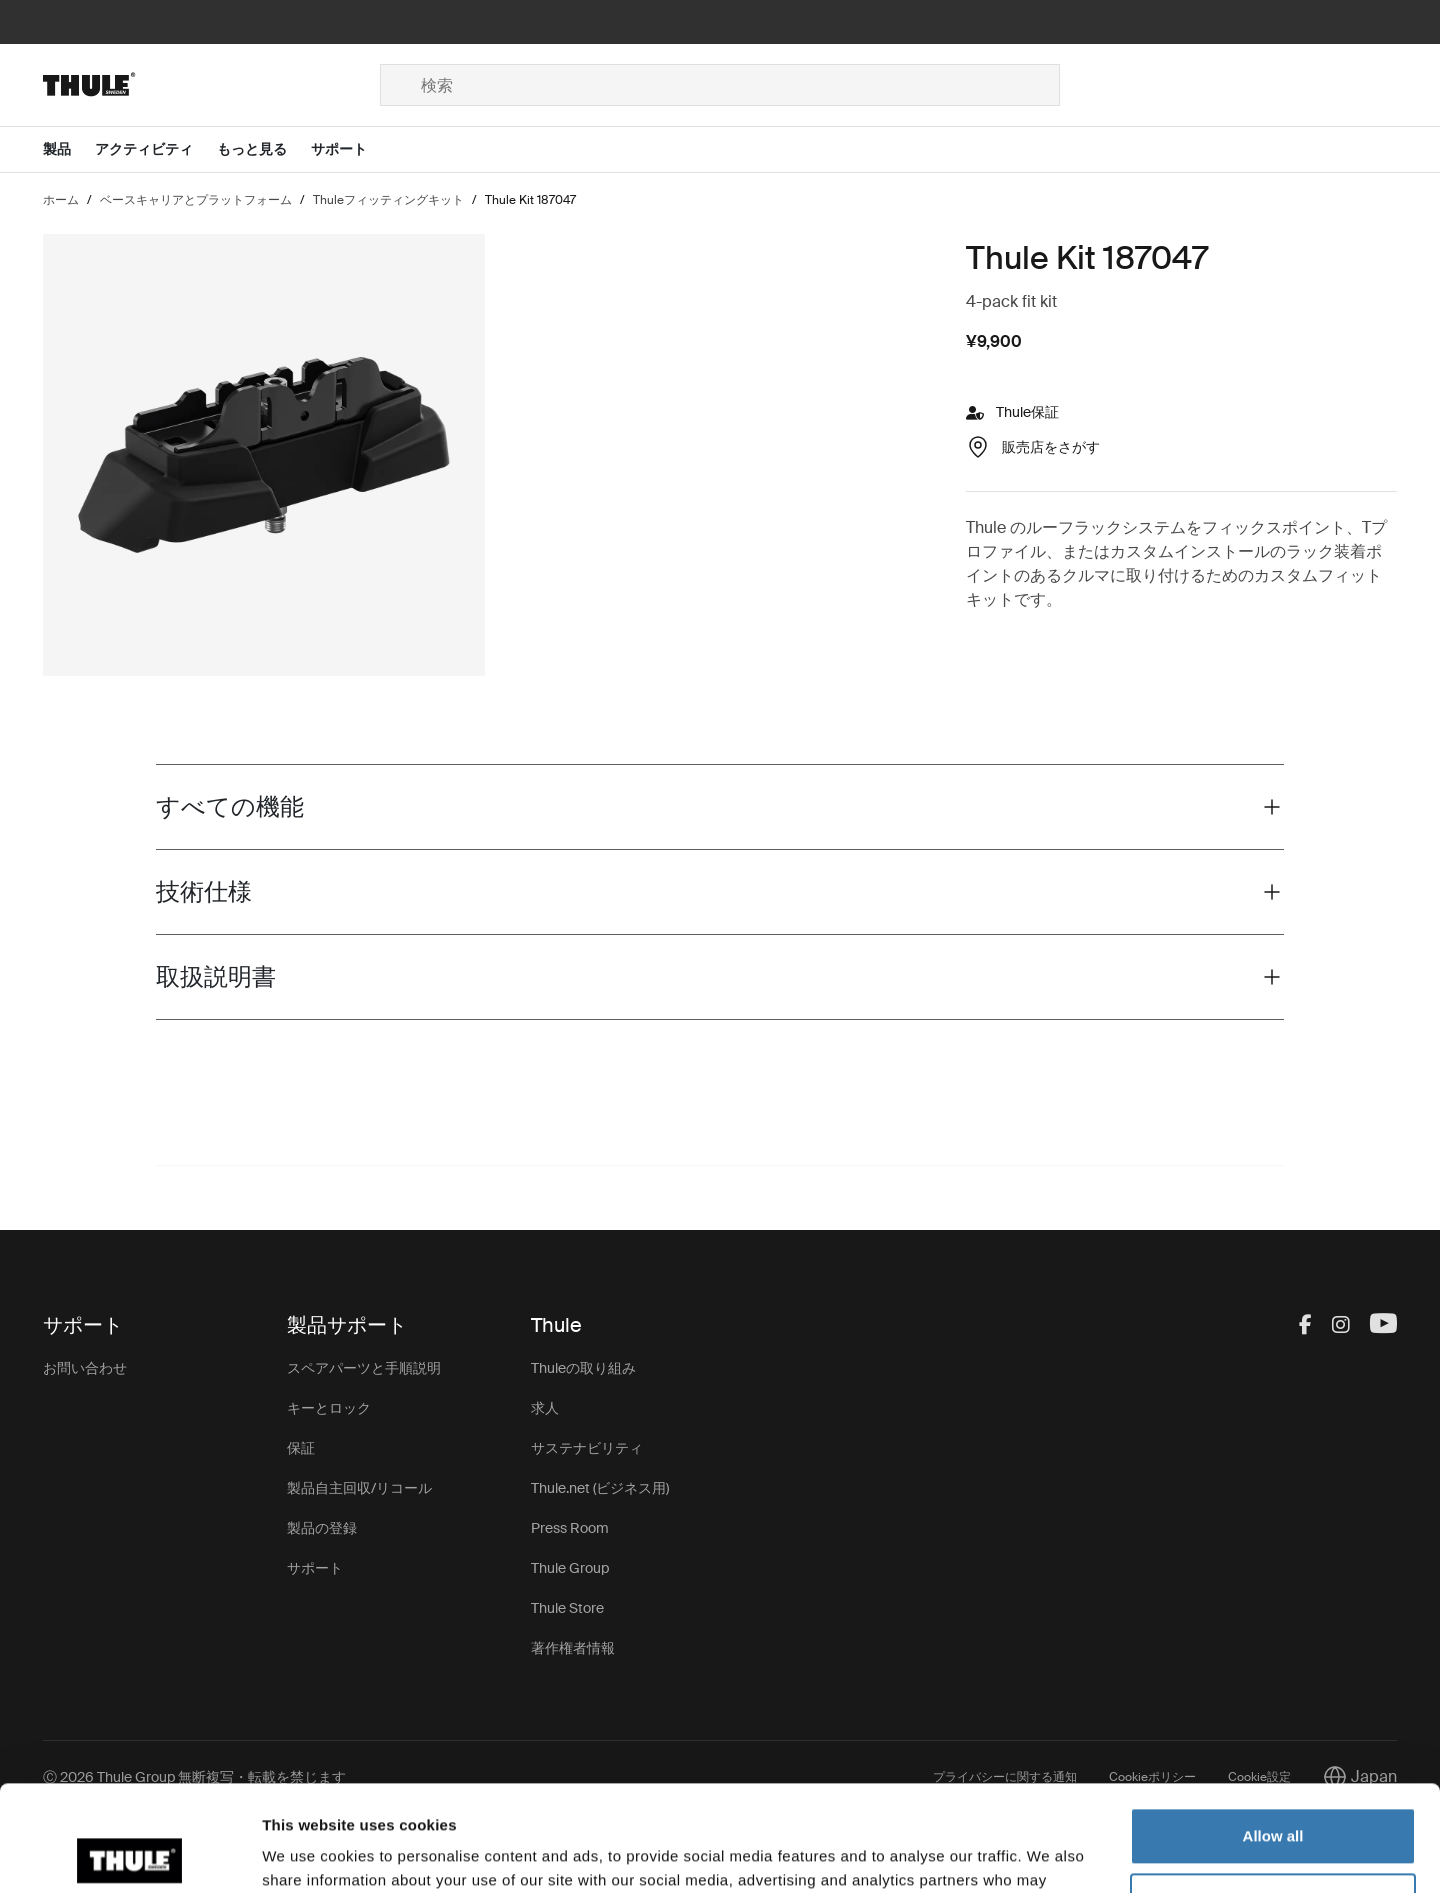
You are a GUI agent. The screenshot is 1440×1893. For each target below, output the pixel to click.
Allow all (1273, 1730)
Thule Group (570, 1568)
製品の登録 (322, 1528)
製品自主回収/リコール (359, 1488)
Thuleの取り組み (583, 1368)
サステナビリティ (587, 1448)
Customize (1274, 1795)
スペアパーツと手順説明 (364, 1368)
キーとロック (329, 1408)
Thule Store (567, 1608)
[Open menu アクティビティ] (156, 149)
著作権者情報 (573, 1648)
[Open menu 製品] (69, 149)
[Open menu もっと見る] (264, 149)
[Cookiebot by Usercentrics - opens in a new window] (129, 1854)
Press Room (570, 1528)
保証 (301, 1448)
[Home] (211, 85)
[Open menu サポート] (351, 149)
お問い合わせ (85, 1368)
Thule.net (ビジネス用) (600, 1488)
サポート (315, 1568)
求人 (545, 1408)
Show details (308, 1853)
